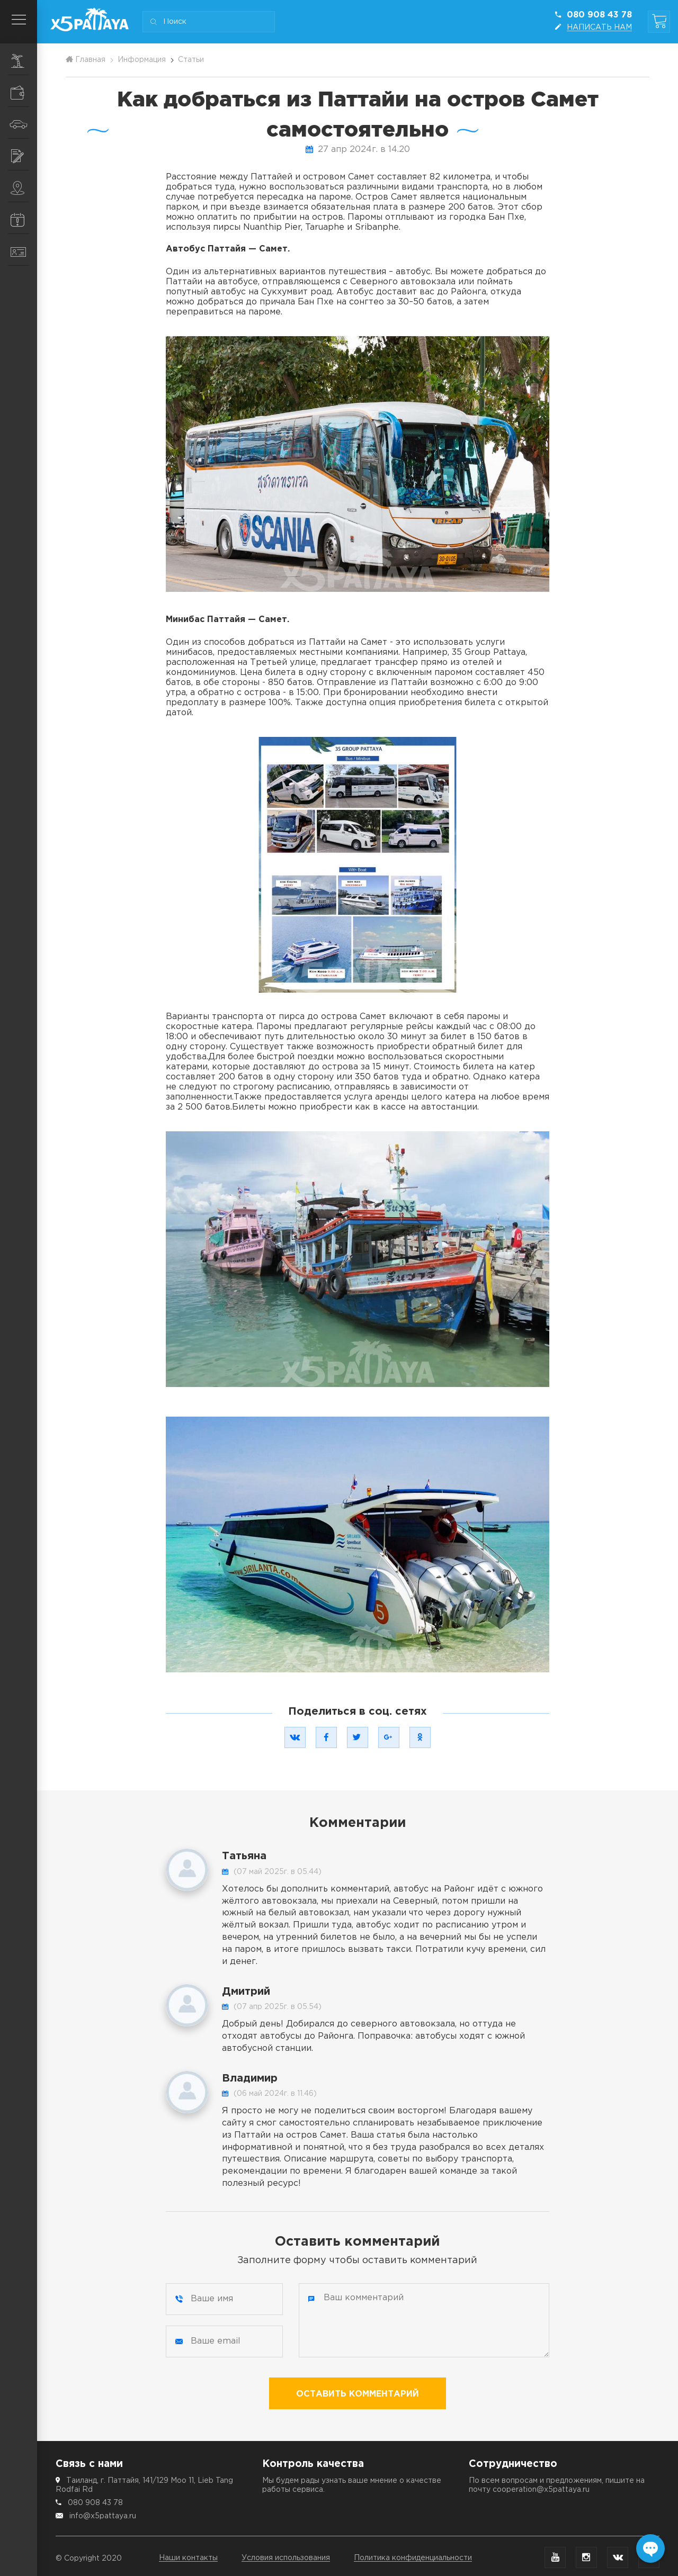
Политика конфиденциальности (413, 2558)
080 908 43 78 (95, 2503)
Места (24, 188)
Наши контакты (188, 2558)
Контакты (24, 252)
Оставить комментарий (357, 2394)
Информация (24, 220)
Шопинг (24, 93)
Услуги (24, 156)
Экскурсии (24, 61)
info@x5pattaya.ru (102, 2516)
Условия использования (286, 2558)
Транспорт (23, 124)
